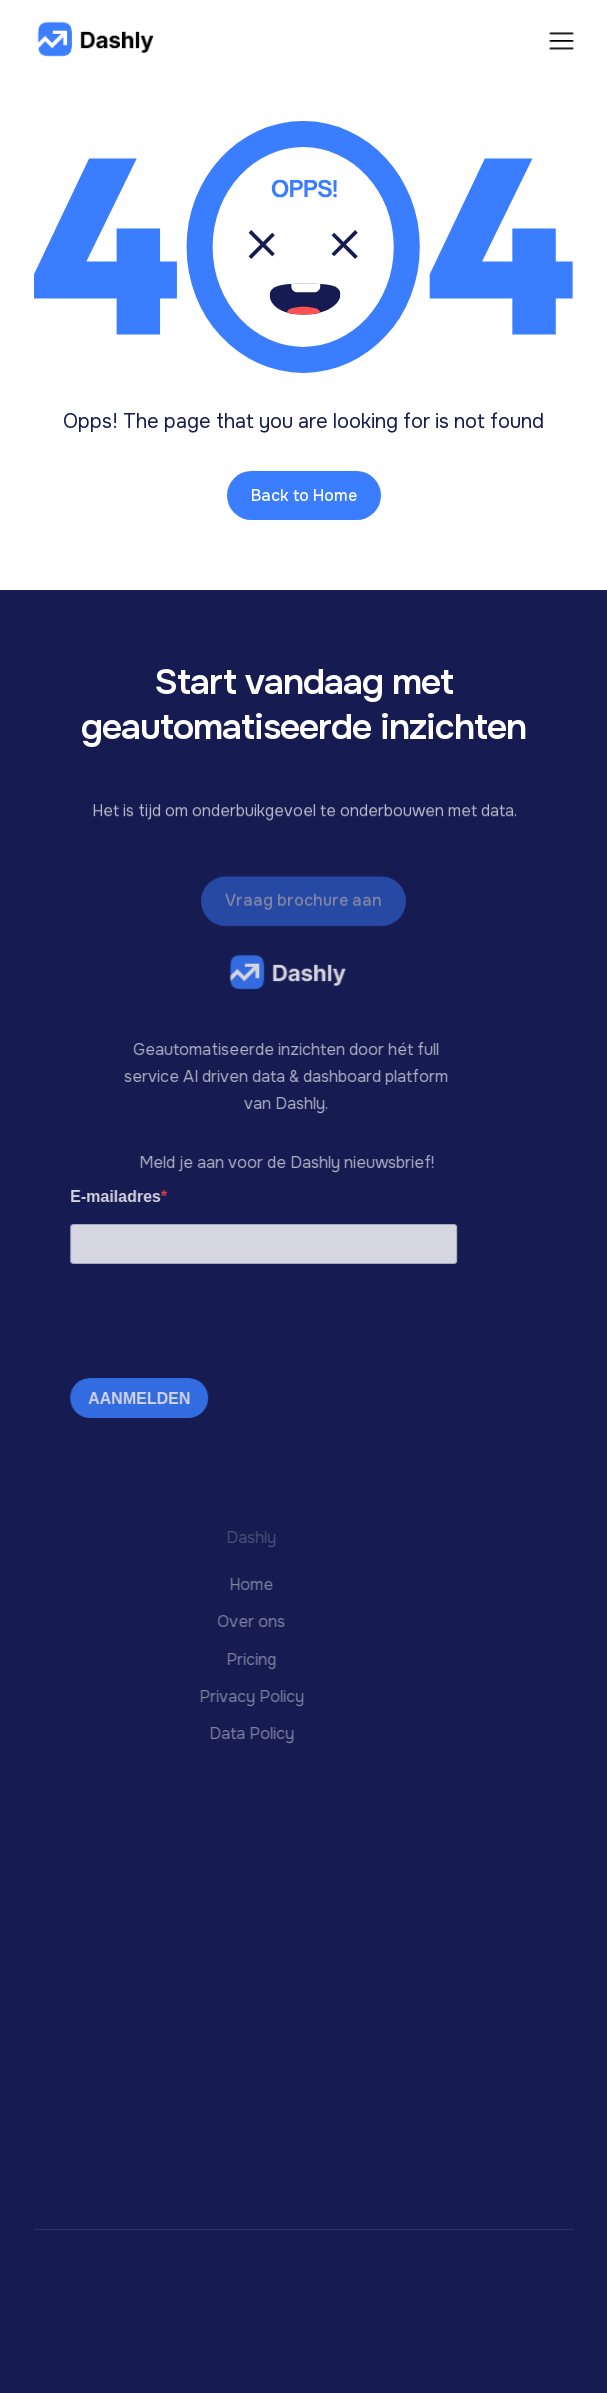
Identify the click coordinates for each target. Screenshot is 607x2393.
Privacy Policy (222, 1695)
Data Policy (222, 1733)
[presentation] (208, 1324)
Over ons (222, 1621)
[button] (561, 39)
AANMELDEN (125, 1398)
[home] (94, 40)
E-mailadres (101, 1196)
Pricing (222, 1658)
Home (222, 1584)
